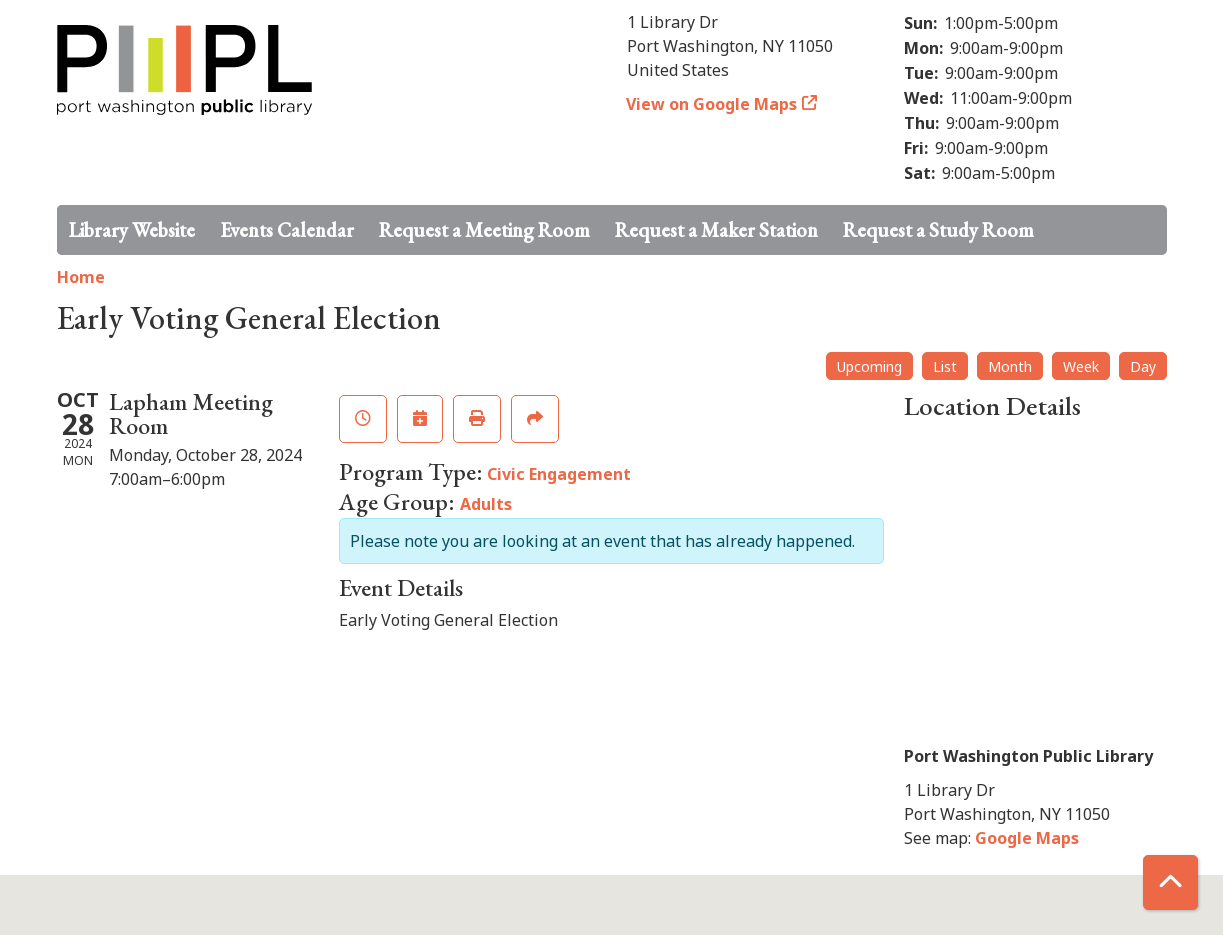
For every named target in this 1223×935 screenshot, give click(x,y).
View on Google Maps (712, 104)
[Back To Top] (1170, 882)
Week (1081, 366)
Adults (486, 504)
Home (81, 277)
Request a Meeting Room (484, 230)
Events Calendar (287, 230)
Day (1143, 366)
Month (1010, 366)
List (945, 366)
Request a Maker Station (716, 230)
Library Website (132, 230)
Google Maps (1027, 838)
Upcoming (869, 366)
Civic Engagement (559, 474)
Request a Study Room (938, 230)
